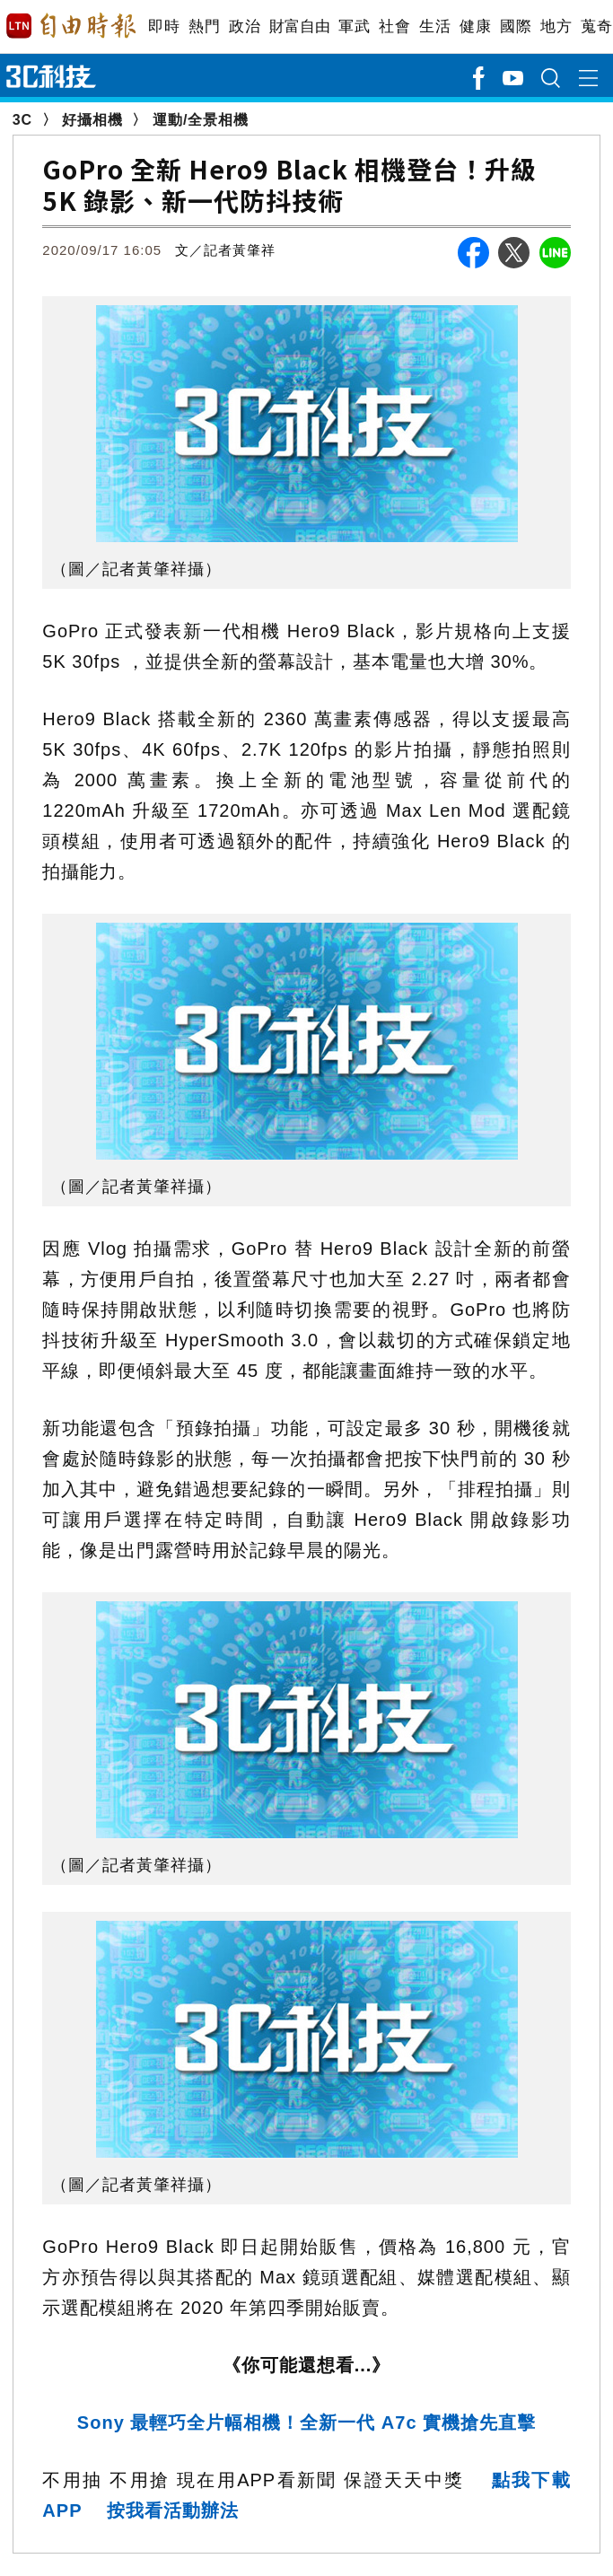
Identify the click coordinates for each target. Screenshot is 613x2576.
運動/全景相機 (201, 119)
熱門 (204, 26)
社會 (394, 26)
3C (22, 119)
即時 (164, 26)
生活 (435, 26)
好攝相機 (92, 119)
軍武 (354, 26)
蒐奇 (596, 26)
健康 (475, 26)
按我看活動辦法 (173, 2510)
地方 (556, 26)
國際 (515, 26)
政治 (244, 26)
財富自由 (299, 26)
